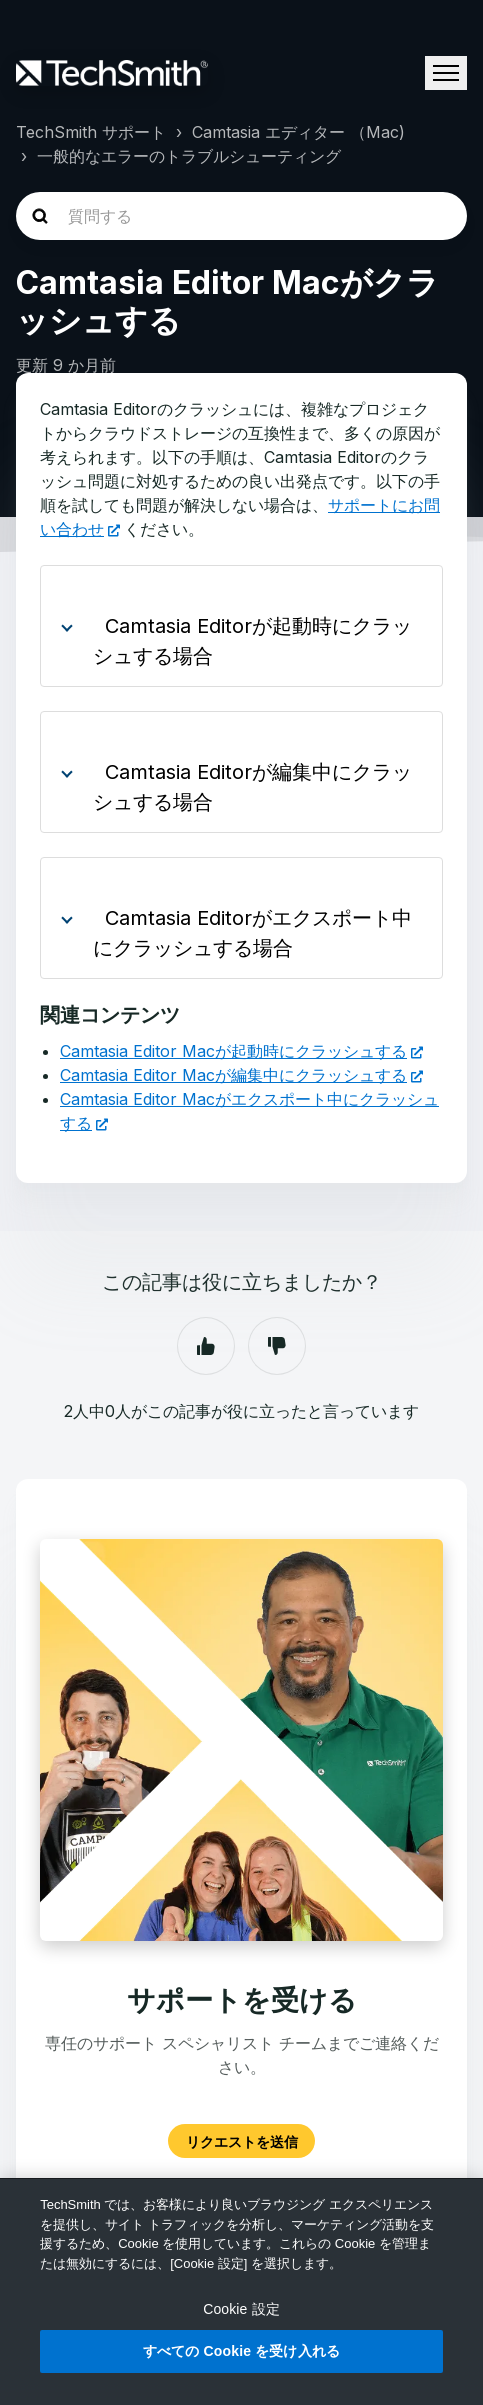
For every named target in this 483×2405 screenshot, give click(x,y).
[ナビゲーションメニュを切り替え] (446, 73)
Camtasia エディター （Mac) (298, 132)
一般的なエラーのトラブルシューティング (189, 156)
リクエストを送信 (242, 2141)
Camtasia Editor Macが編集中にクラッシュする (233, 1075)
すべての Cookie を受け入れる (241, 2351)
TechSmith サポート (91, 132)
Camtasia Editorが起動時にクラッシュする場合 (252, 641)
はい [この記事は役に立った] (206, 1346)
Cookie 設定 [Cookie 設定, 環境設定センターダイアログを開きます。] (241, 2309)
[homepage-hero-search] (241, 216)
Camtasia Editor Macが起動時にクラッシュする (233, 1051)
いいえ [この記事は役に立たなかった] (277, 1346)
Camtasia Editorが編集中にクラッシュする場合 (252, 787)
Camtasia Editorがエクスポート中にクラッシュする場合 (252, 933)
